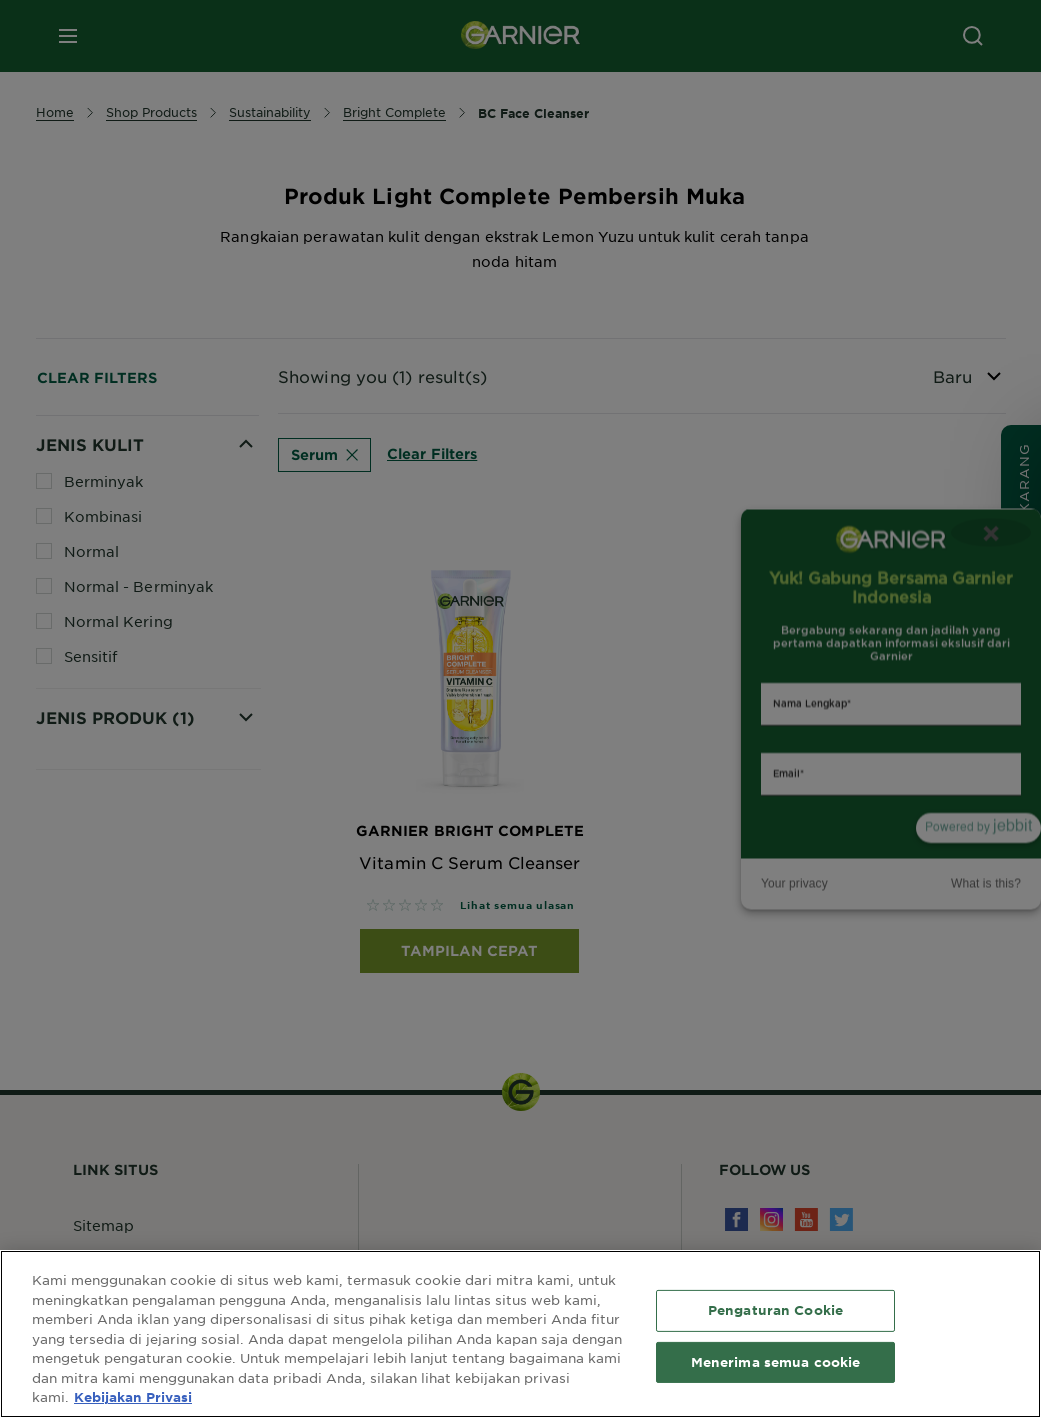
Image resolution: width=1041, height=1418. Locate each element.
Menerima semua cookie (776, 1362)
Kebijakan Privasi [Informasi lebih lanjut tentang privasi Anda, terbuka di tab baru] (133, 1397)
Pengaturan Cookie (775, 1310)
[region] (520, 1334)
